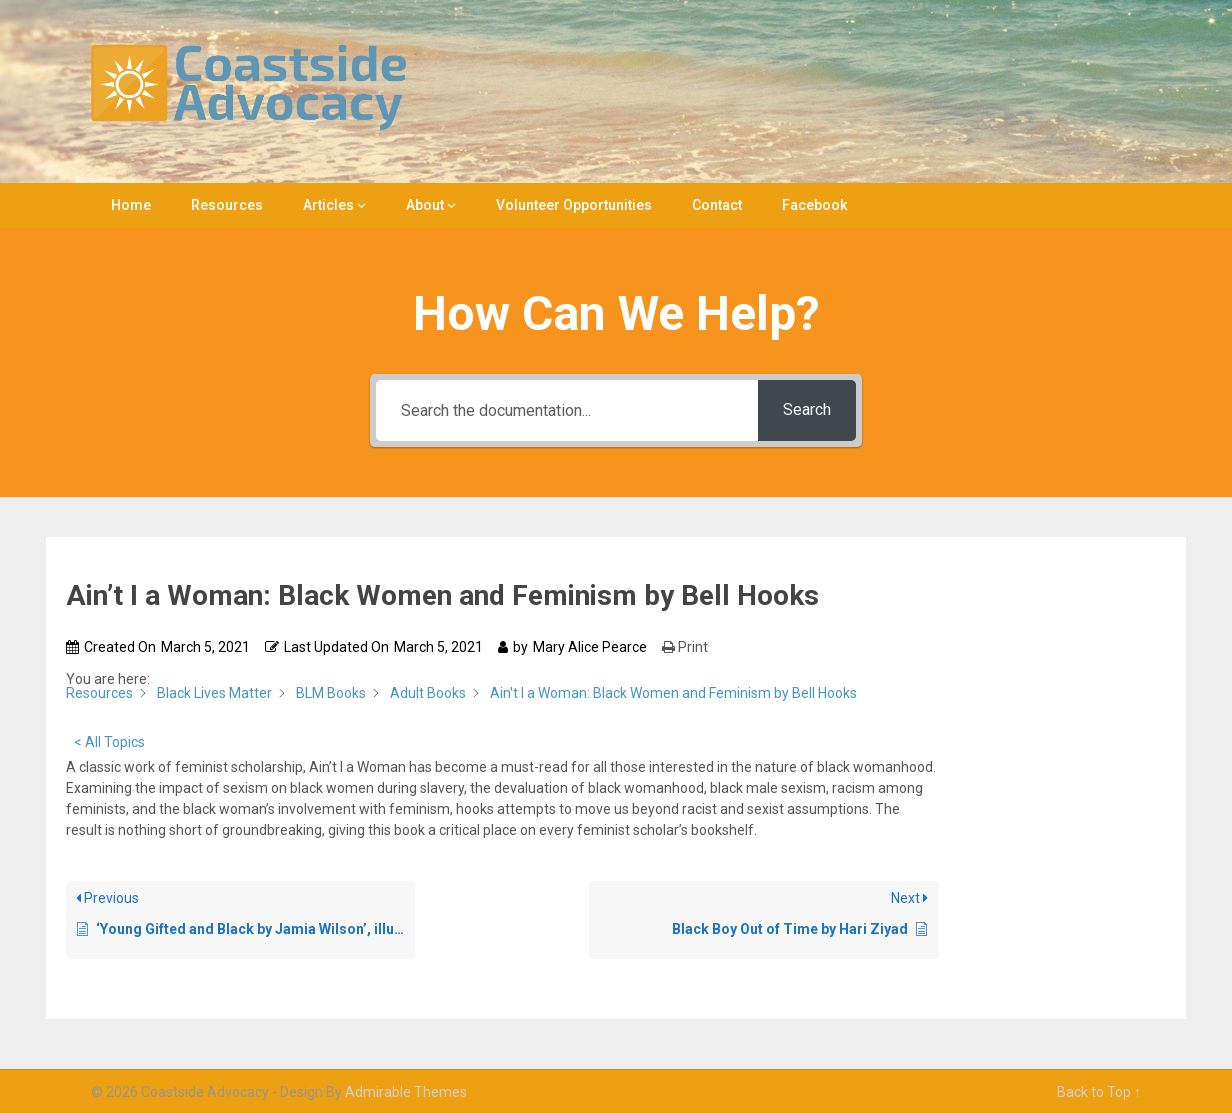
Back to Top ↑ (1099, 1092)
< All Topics (109, 742)
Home (131, 205)
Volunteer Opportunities (574, 205)
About (425, 205)
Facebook (814, 205)
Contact (717, 205)
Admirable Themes (406, 1092)
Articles (328, 205)
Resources (227, 205)
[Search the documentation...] (567, 410)
